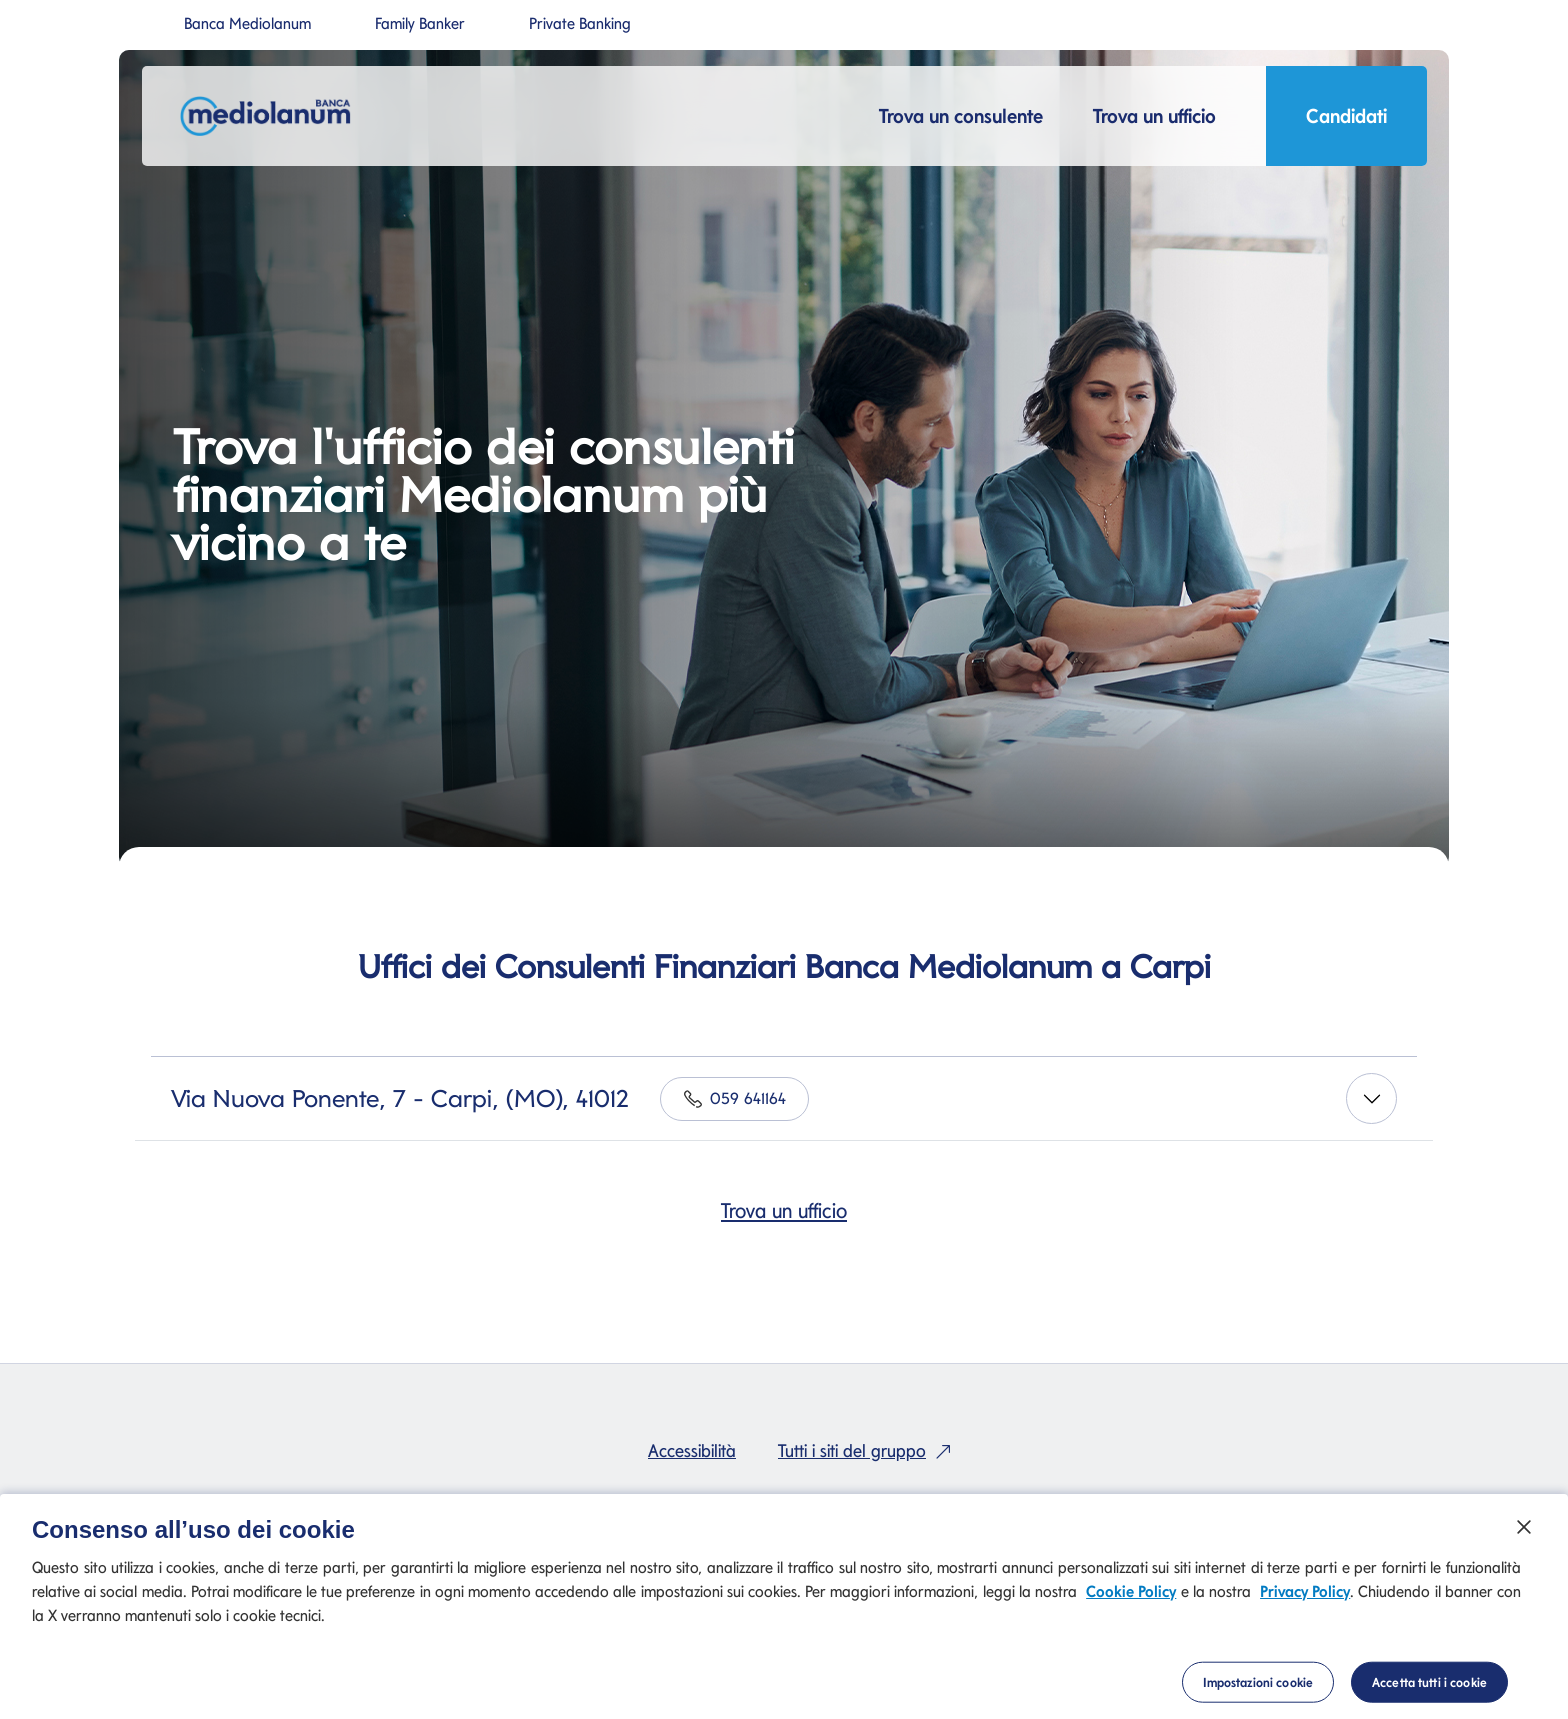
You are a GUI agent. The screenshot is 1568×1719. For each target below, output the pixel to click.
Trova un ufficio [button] (1154, 116)
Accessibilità (692, 1450)
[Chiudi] (1524, 1536)
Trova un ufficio (784, 1210)
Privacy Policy (1305, 1600)
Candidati (1346, 121)
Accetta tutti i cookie (1429, 1690)
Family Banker (420, 24)
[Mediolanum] (272, 116)
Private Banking (580, 24)
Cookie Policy (1131, 1600)
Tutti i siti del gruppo (869, 1450)
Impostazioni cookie (1258, 1690)
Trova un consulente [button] (961, 116)
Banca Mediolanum (247, 24)
